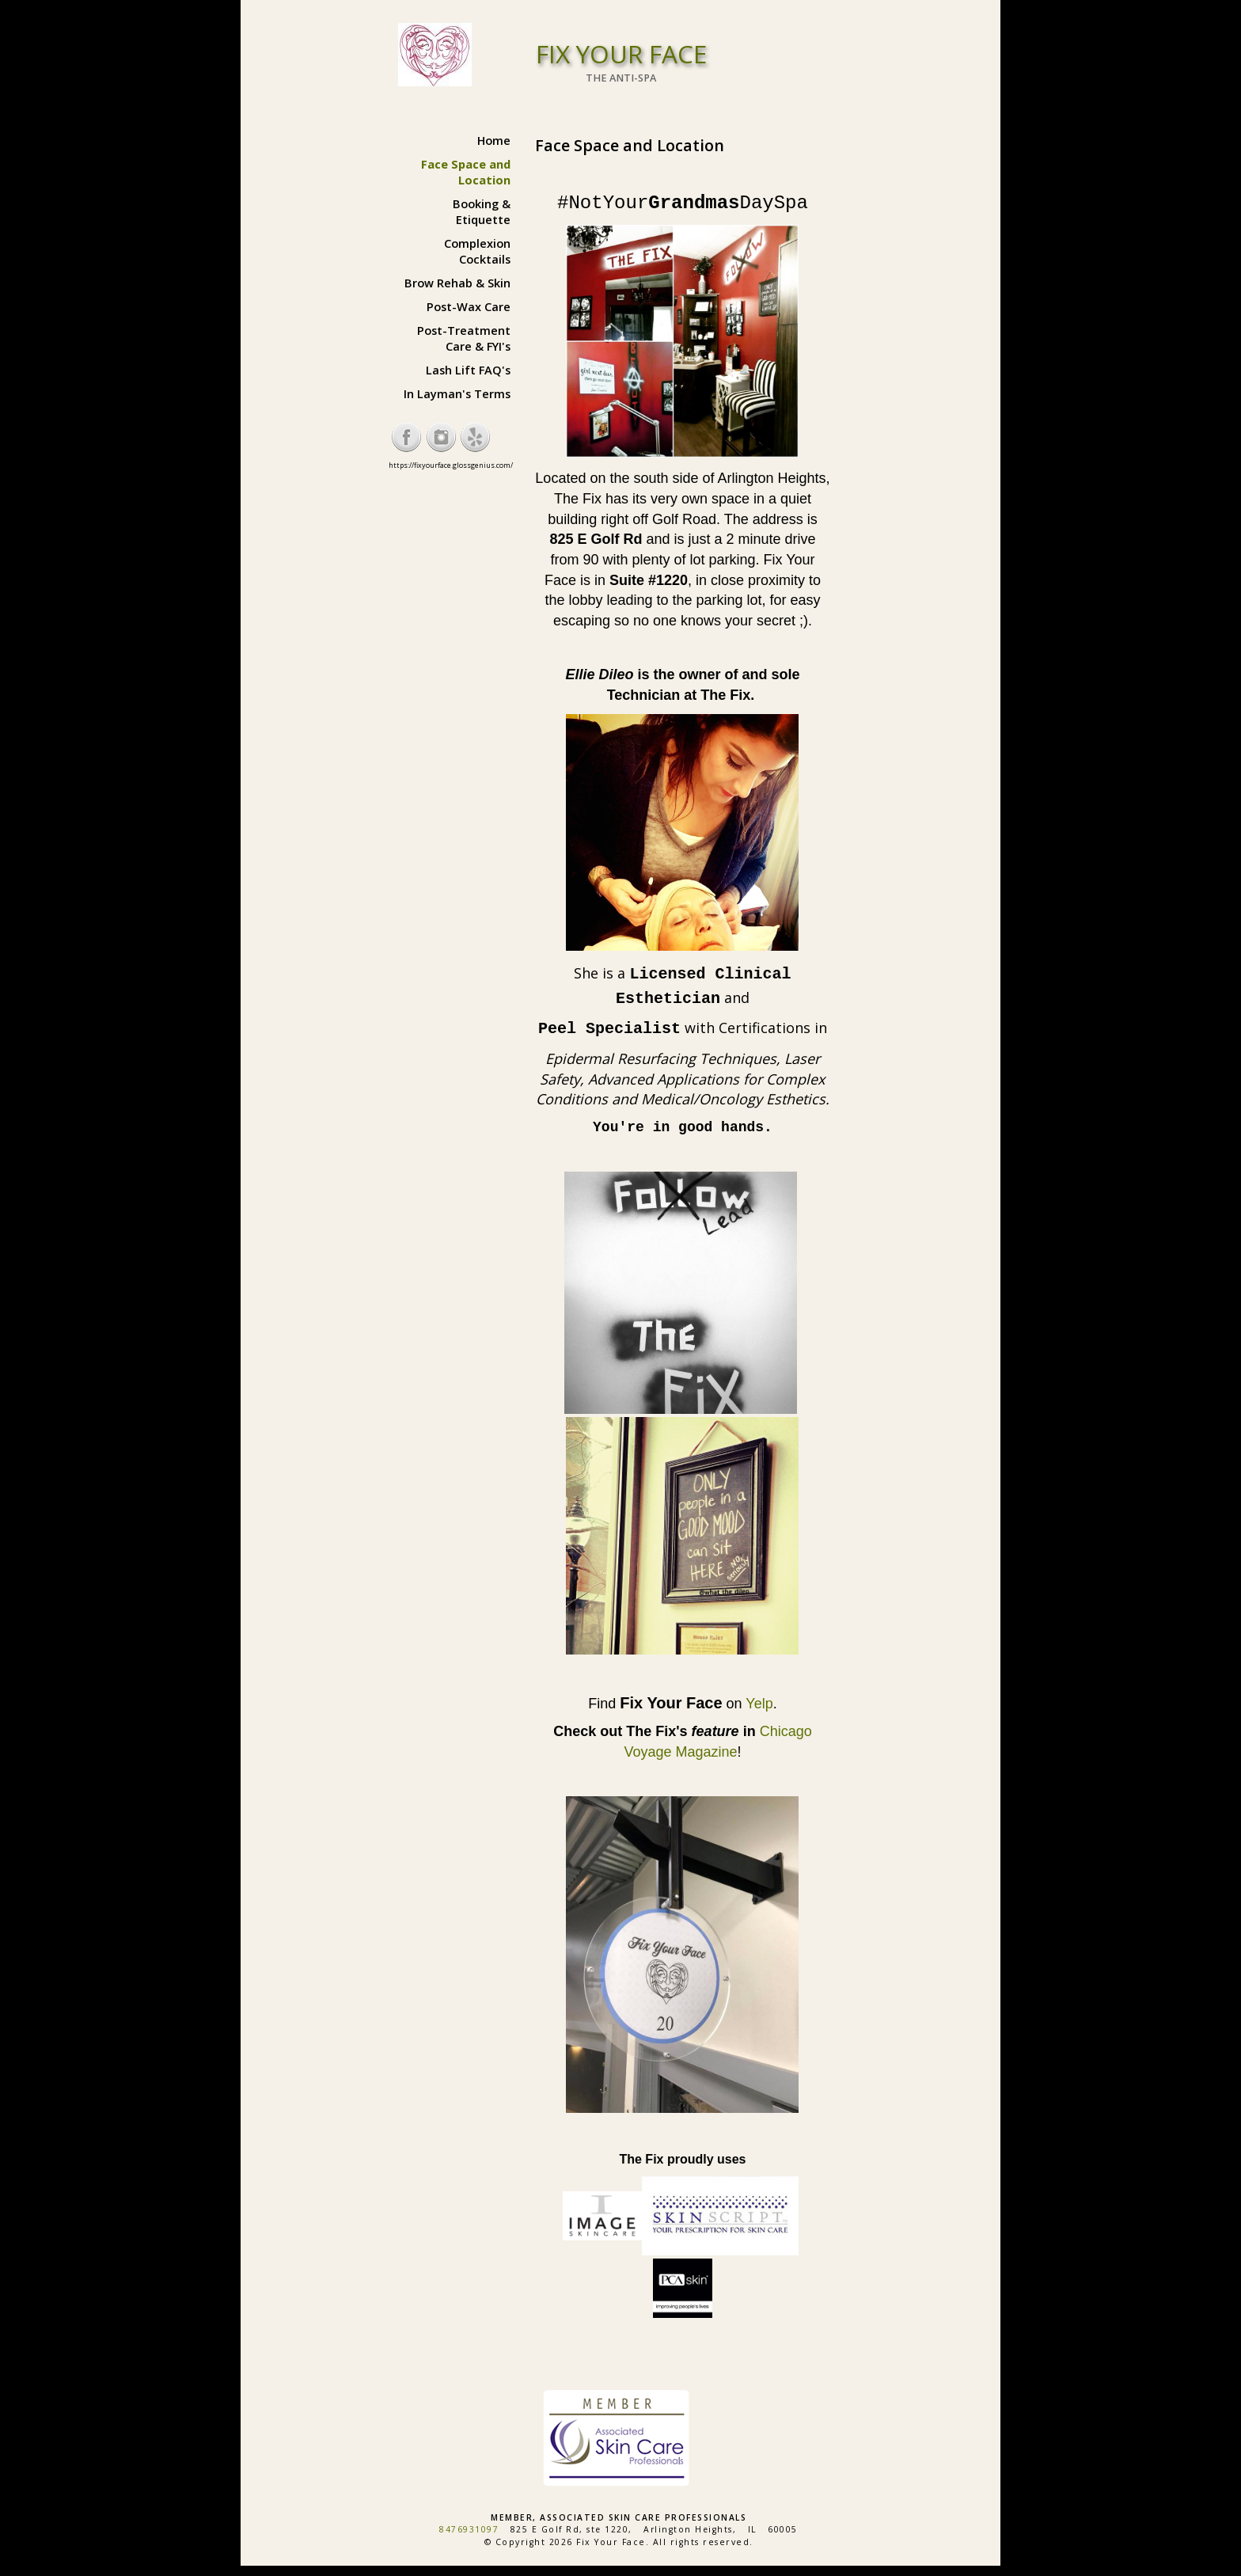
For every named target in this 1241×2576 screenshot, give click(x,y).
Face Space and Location (465, 172)
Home (493, 140)
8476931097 (469, 2529)
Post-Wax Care (468, 306)
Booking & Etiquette (481, 211)
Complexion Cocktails (477, 251)
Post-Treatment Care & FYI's (463, 338)
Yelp (759, 1704)
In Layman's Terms (457, 393)
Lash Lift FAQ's (468, 370)
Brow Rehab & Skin (457, 283)
